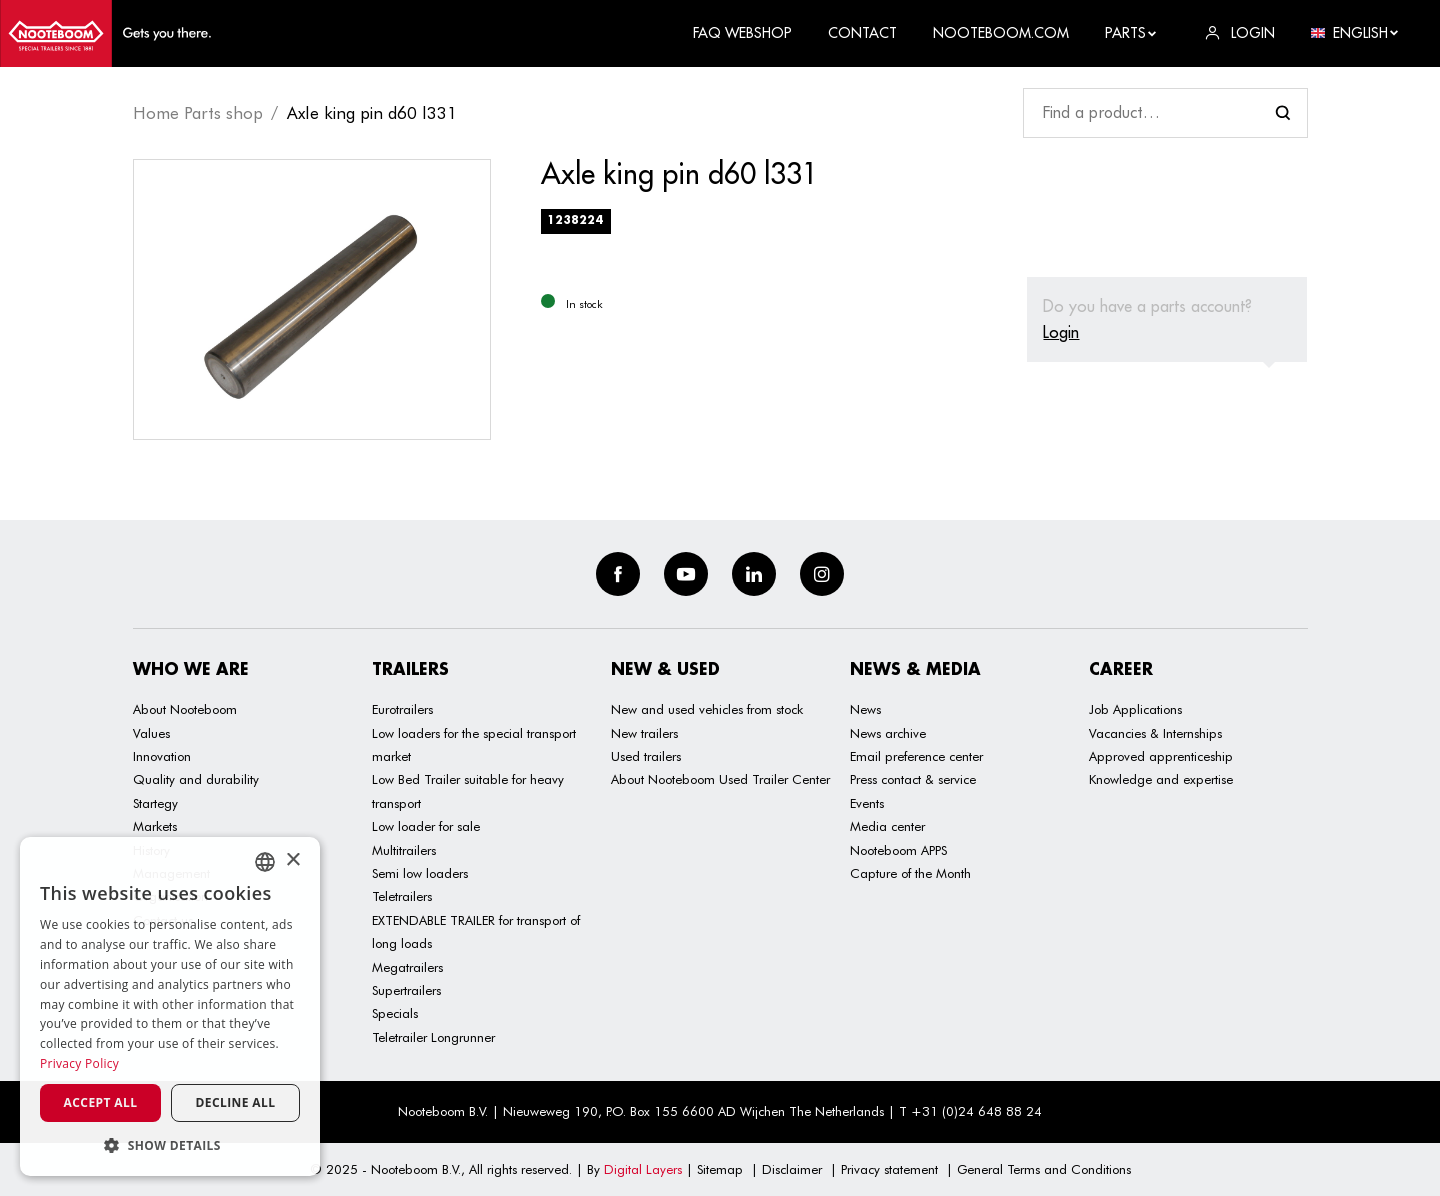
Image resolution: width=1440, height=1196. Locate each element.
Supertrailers (406, 990)
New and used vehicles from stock (707, 709)
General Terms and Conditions (1044, 1169)
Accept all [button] (101, 1102)
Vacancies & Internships (1155, 733)
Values (151, 733)
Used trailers (646, 756)
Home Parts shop (198, 113)
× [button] (292, 860)
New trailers (644, 733)
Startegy (155, 803)
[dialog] (170, 1006)
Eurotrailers (402, 709)
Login (1061, 332)
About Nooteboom (185, 709)
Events (867, 803)
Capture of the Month (910, 873)
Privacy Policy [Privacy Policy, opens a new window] (79, 1063)
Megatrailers (407, 967)
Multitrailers (404, 850)
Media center (887, 826)
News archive (888, 733)
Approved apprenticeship (1161, 756)
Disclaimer (792, 1169)
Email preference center (916, 756)
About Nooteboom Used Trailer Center (720, 779)
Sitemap (720, 1169)
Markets (155, 826)
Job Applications (1135, 709)
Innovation (162, 756)
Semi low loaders (420, 873)
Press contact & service (913, 779)
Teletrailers (402, 896)
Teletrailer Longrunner (433, 1037)
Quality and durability (196, 779)
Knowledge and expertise (1161, 779)
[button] (170, 1145)
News (865, 709)
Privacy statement (889, 1169)
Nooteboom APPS (898, 850)
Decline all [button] (236, 1102)
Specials (395, 1013)
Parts (1131, 33)
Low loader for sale (426, 826)
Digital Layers (643, 1169)
